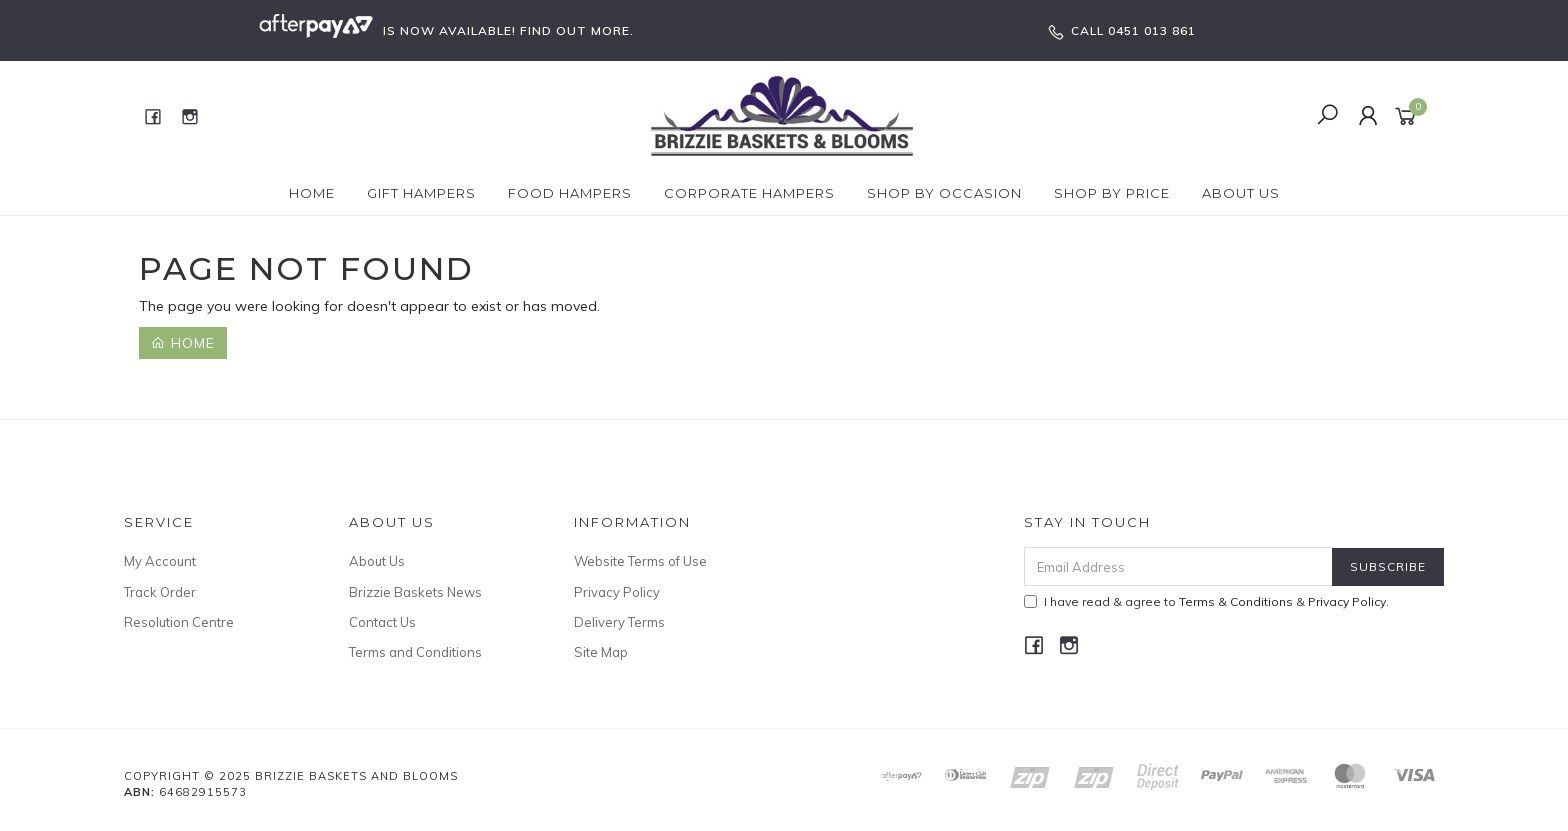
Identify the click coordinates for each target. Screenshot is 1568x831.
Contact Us (382, 622)
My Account (160, 561)
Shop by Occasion (944, 193)
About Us (1241, 193)
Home (312, 193)
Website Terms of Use (640, 561)
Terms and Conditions (415, 652)
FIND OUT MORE (575, 30)
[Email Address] (1178, 566)
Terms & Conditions (1236, 601)
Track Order (160, 592)
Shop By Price (1112, 193)
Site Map (601, 652)
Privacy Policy (617, 592)
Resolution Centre (179, 622)
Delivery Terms (619, 622)
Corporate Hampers (749, 193)
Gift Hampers (421, 193)
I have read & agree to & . (1206, 601)
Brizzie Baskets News (415, 592)
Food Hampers (570, 193)
